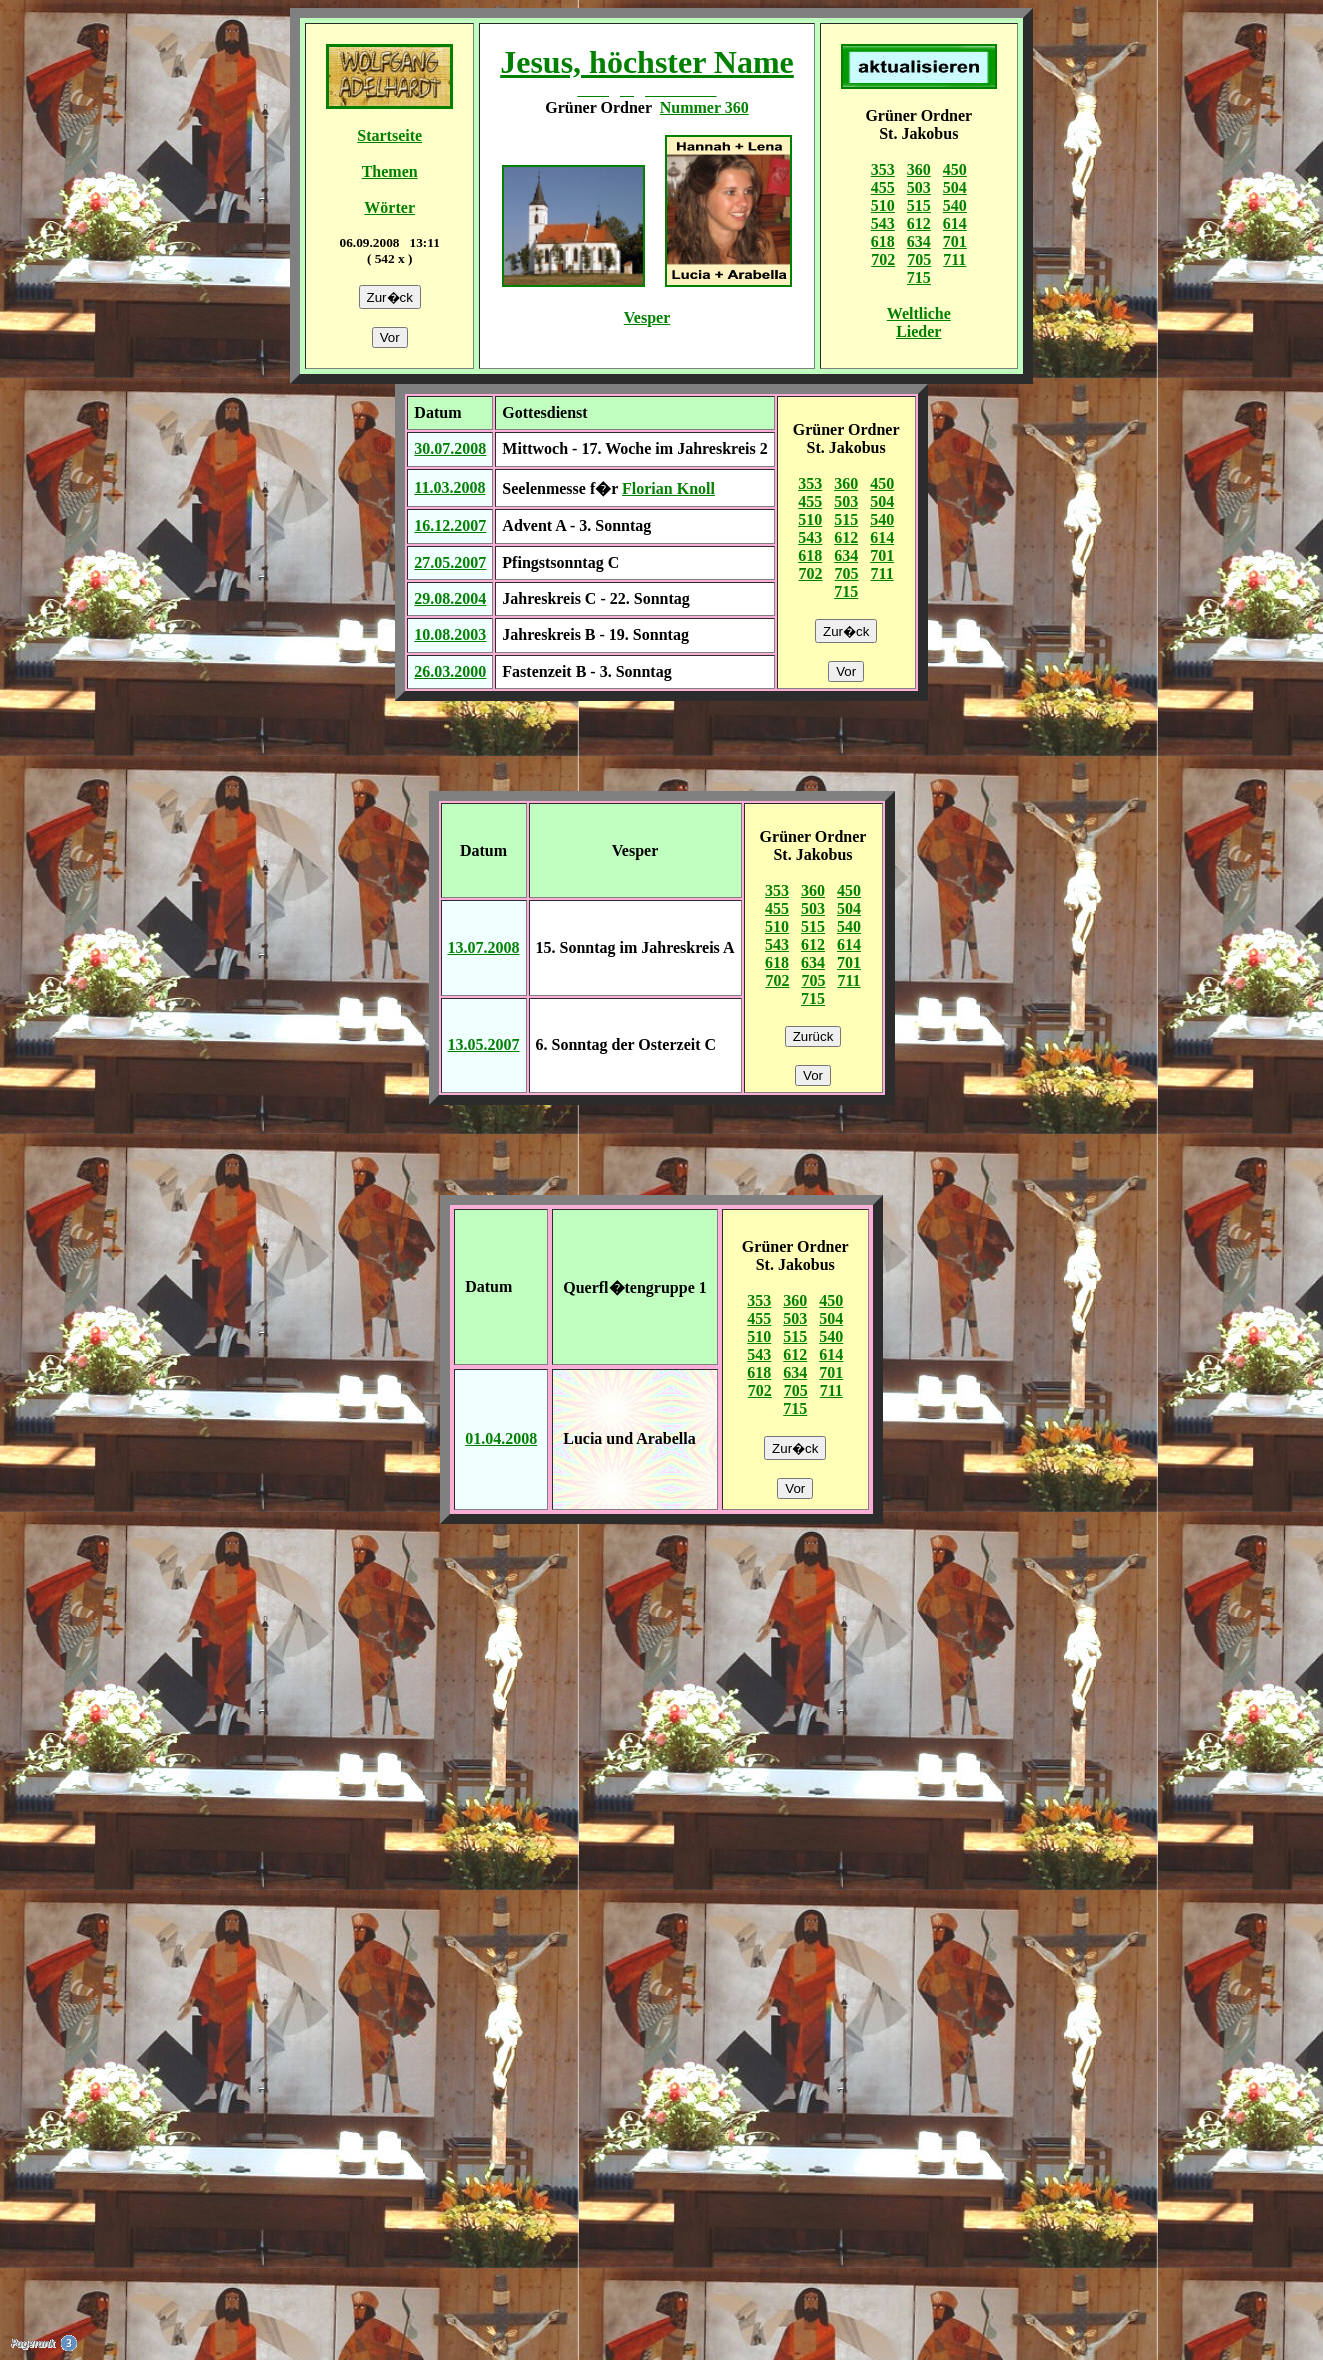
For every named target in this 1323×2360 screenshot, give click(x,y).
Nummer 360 (704, 107)
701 (955, 241)
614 (955, 223)
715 (919, 277)
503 (919, 187)
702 (883, 259)
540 (955, 205)
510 (883, 205)
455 (883, 187)
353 (883, 169)
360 (919, 169)
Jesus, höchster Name (647, 62)
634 (919, 241)
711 (954, 259)
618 (883, 241)
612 (919, 223)
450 (955, 169)
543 (883, 223)
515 (919, 205)
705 (919, 259)
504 (955, 187)
